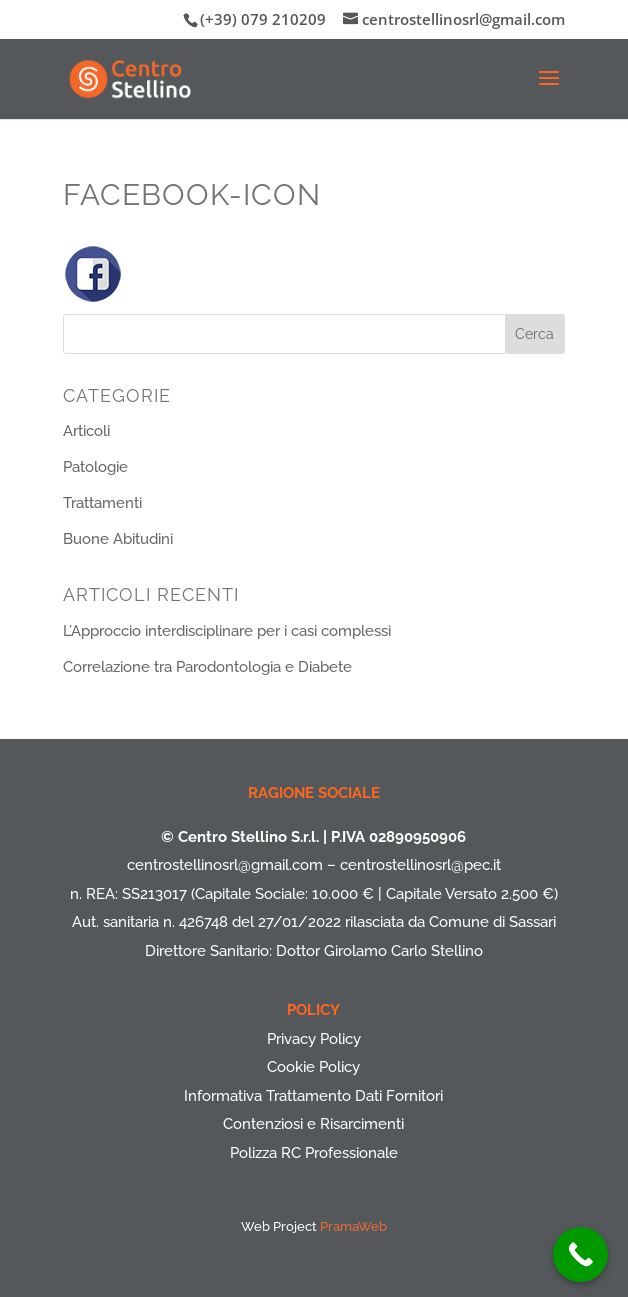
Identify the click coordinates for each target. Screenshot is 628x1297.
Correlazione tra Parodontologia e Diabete (207, 667)
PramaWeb (353, 1226)
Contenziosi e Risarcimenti (313, 1124)
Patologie (95, 467)
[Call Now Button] (580, 1254)
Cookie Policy (313, 1067)
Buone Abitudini (118, 539)
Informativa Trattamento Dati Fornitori (313, 1096)
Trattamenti (102, 503)
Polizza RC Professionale (314, 1153)
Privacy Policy (314, 1039)
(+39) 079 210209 (263, 19)
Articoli (86, 431)
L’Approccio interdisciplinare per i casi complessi (227, 631)
